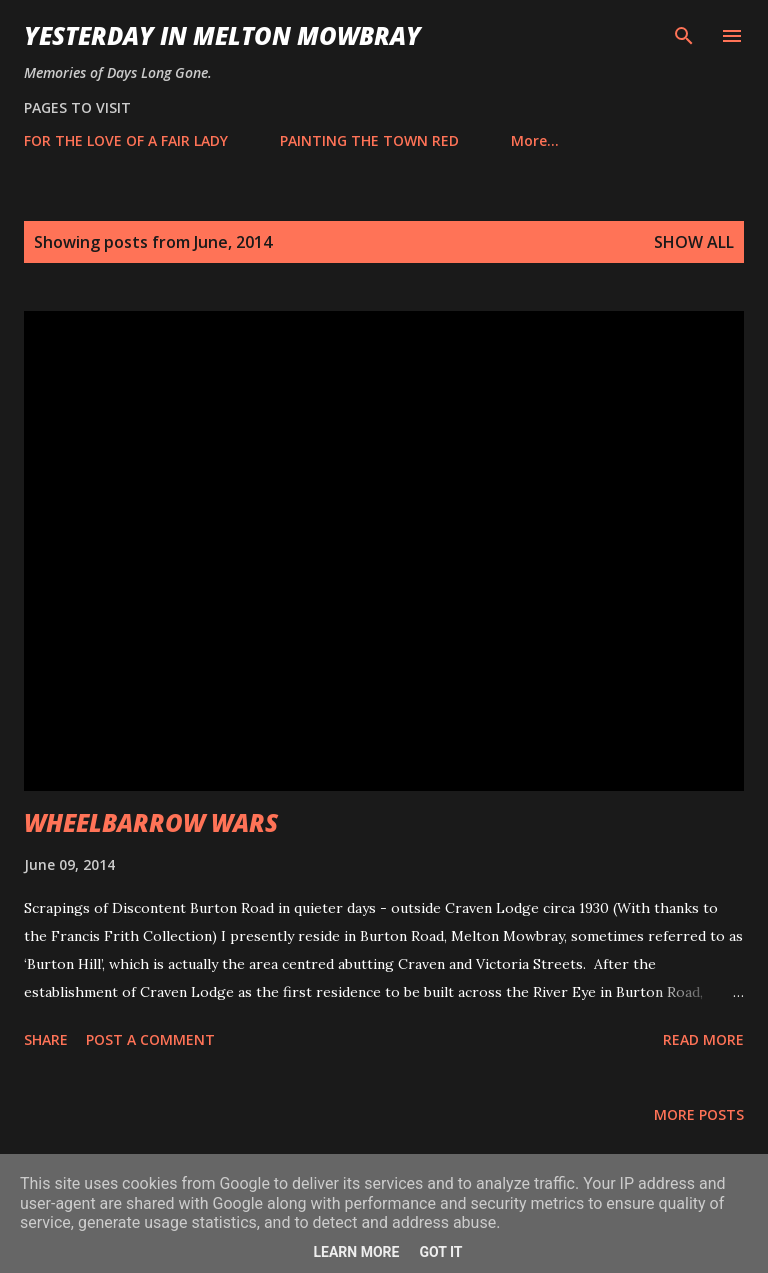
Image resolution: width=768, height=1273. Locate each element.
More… (535, 140)
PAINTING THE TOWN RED (369, 140)
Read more (703, 1039)
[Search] (684, 36)
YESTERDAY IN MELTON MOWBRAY (222, 35)
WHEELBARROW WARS (151, 822)
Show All (694, 242)
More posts (699, 1114)
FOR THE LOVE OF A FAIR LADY (126, 140)
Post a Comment (150, 1039)
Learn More (356, 1252)
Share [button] (46, 1039)
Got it (440, 1252)
